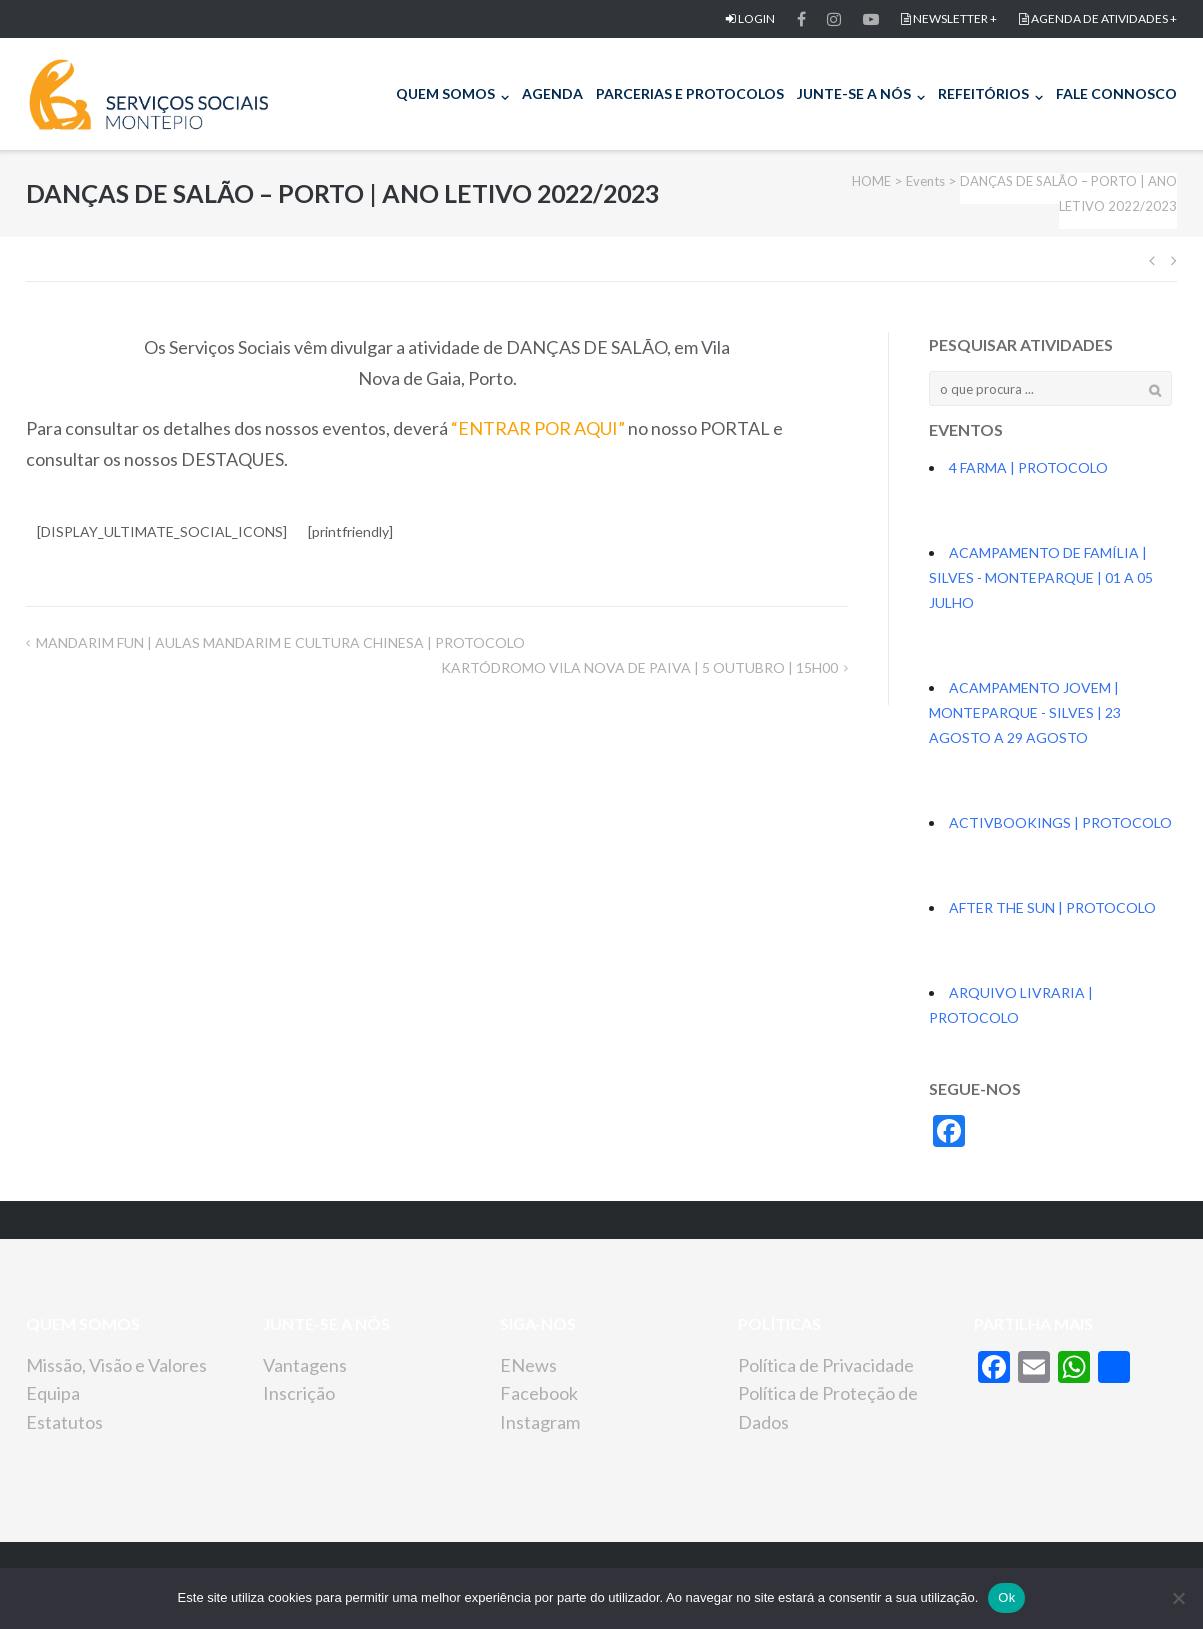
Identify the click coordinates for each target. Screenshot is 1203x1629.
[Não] (1178, 1598)
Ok (1006, 1597)
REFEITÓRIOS (983, 93)
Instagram (540, 1422)
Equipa (53, 1393)
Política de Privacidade (826, 1365)
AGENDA (552, 93)
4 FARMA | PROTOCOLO (1028, 467)
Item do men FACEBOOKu (834, 19)
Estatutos (64, 1422)
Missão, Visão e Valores (116, 1365)
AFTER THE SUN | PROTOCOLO (1052, 907)
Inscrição (299, 1393)
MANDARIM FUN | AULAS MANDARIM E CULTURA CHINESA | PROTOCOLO (280, 642)
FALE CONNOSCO (1116, 93)
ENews (528, 1365)
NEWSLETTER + (949, 18)
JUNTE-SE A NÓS (854, 93)
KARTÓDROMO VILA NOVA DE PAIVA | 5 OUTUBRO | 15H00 (639, 667)
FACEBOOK (801, 19)
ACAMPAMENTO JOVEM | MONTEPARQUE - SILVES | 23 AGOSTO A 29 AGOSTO (1025, 712)
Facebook (539, 1393)
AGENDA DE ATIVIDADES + (1098, 18)
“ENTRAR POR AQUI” (538, 428)
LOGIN (750, 18)
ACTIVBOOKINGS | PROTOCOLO (1060, 822)
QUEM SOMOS (445, 93)
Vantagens (305, 1365)
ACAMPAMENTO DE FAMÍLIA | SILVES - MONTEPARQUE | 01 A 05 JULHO (1041, 577)
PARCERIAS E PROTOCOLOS (690, 93)
